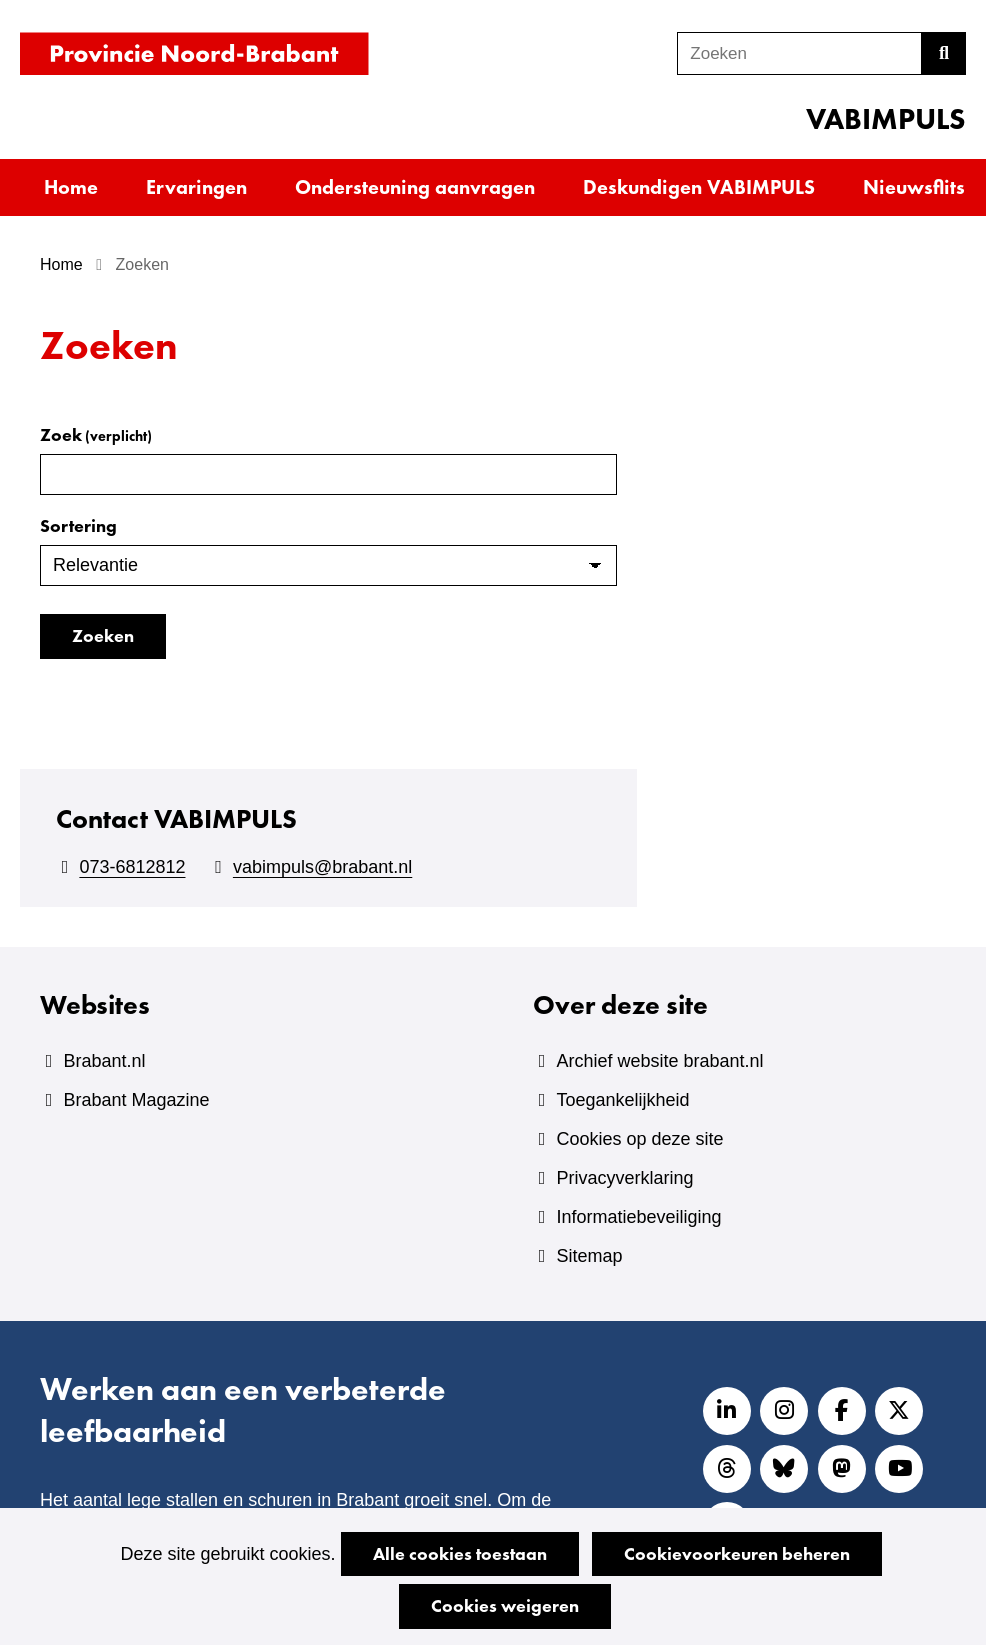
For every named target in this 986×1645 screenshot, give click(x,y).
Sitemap (589, 1256)
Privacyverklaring (624, 1178)
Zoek (96, 434)
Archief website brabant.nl (659, 1061)
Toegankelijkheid (622, 1100)
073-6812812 (132, 867)
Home (71, 187)
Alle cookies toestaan (460, 1553)
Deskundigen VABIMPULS (699, 187)
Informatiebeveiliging (638, 1217)
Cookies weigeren (505, 1605)
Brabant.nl (104, 1061)
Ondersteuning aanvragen (415, 187)
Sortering (78, 525)
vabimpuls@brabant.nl (322, 867)
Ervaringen (196, 187)
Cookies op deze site (639, 1139)
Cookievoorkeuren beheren (737, 1553)
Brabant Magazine (136, 1100)
